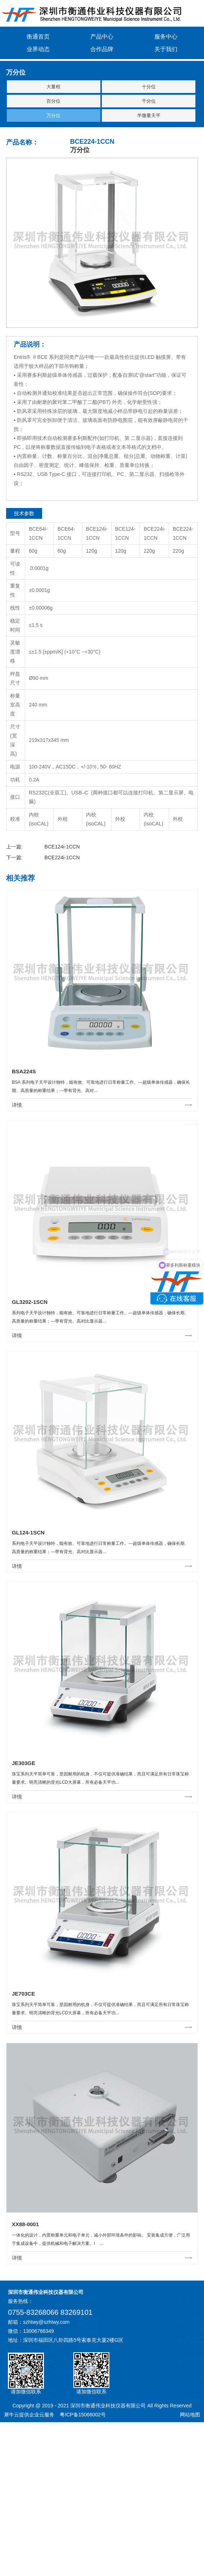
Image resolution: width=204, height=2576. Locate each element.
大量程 (53, 86)
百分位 (53, 101)
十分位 (149, 86)
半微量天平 (148, 115)
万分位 (53, 115)
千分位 (149, 101)
